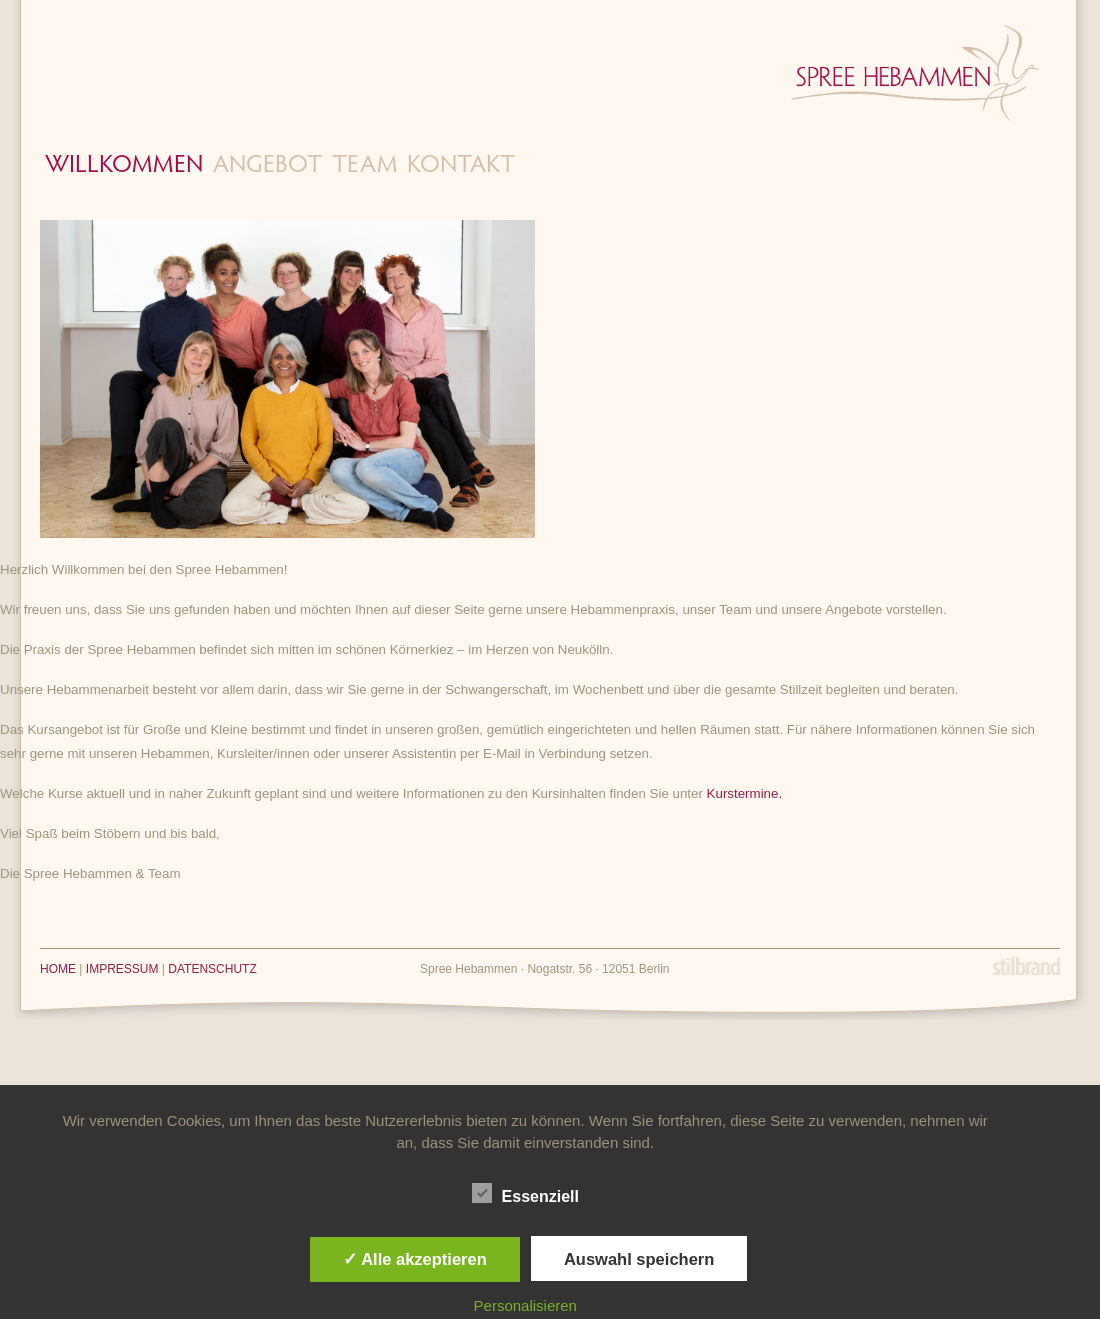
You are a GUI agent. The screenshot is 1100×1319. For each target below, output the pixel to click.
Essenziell (525, 1194)
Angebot (267, 166)
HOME (58, 969)
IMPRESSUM (122, 969)
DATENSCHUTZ (212, 969)
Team (364, 166)
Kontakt (461, 166)
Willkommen (124, 166)
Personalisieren (525, 1305)
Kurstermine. (745, 793)
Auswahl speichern (639, 1259)
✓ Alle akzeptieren (415, 1259)
